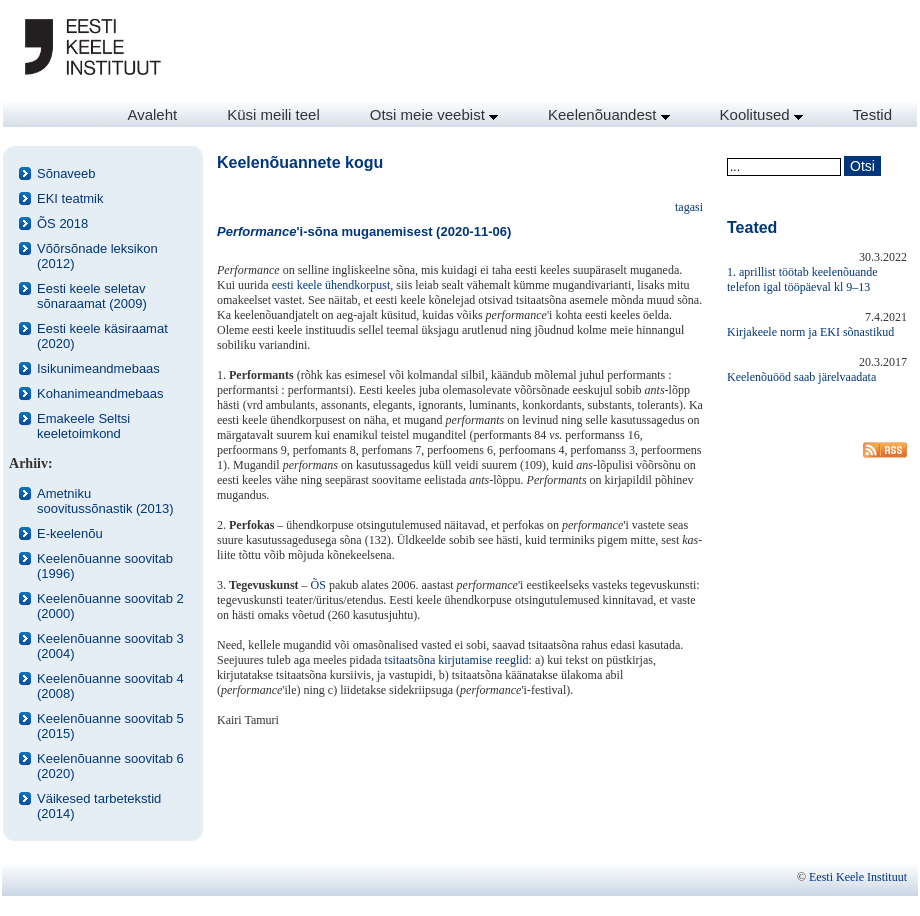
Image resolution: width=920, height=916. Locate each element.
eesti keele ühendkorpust (331, 285)
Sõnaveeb (66, 173)
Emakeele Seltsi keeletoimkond (83, 426)
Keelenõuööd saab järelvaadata (801, 377)
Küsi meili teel (273, 114)
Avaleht (152, 114)
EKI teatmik (70, 198)
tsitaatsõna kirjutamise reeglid (457, 660)
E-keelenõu (70, 533)
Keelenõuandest (609, 114)
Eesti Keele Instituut (858, 877)
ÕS (318, 585)
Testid (872, 114)
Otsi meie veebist (434, 114)
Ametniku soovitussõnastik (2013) (105, 501)
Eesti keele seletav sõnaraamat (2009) (92, 296)
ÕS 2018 (62, 223)
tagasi (689, 207)
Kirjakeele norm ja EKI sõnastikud (810, 332)
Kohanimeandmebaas (100, 393)
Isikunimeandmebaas (98, 368)
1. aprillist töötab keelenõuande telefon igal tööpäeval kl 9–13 (802, 279)
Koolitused (761, 114)
